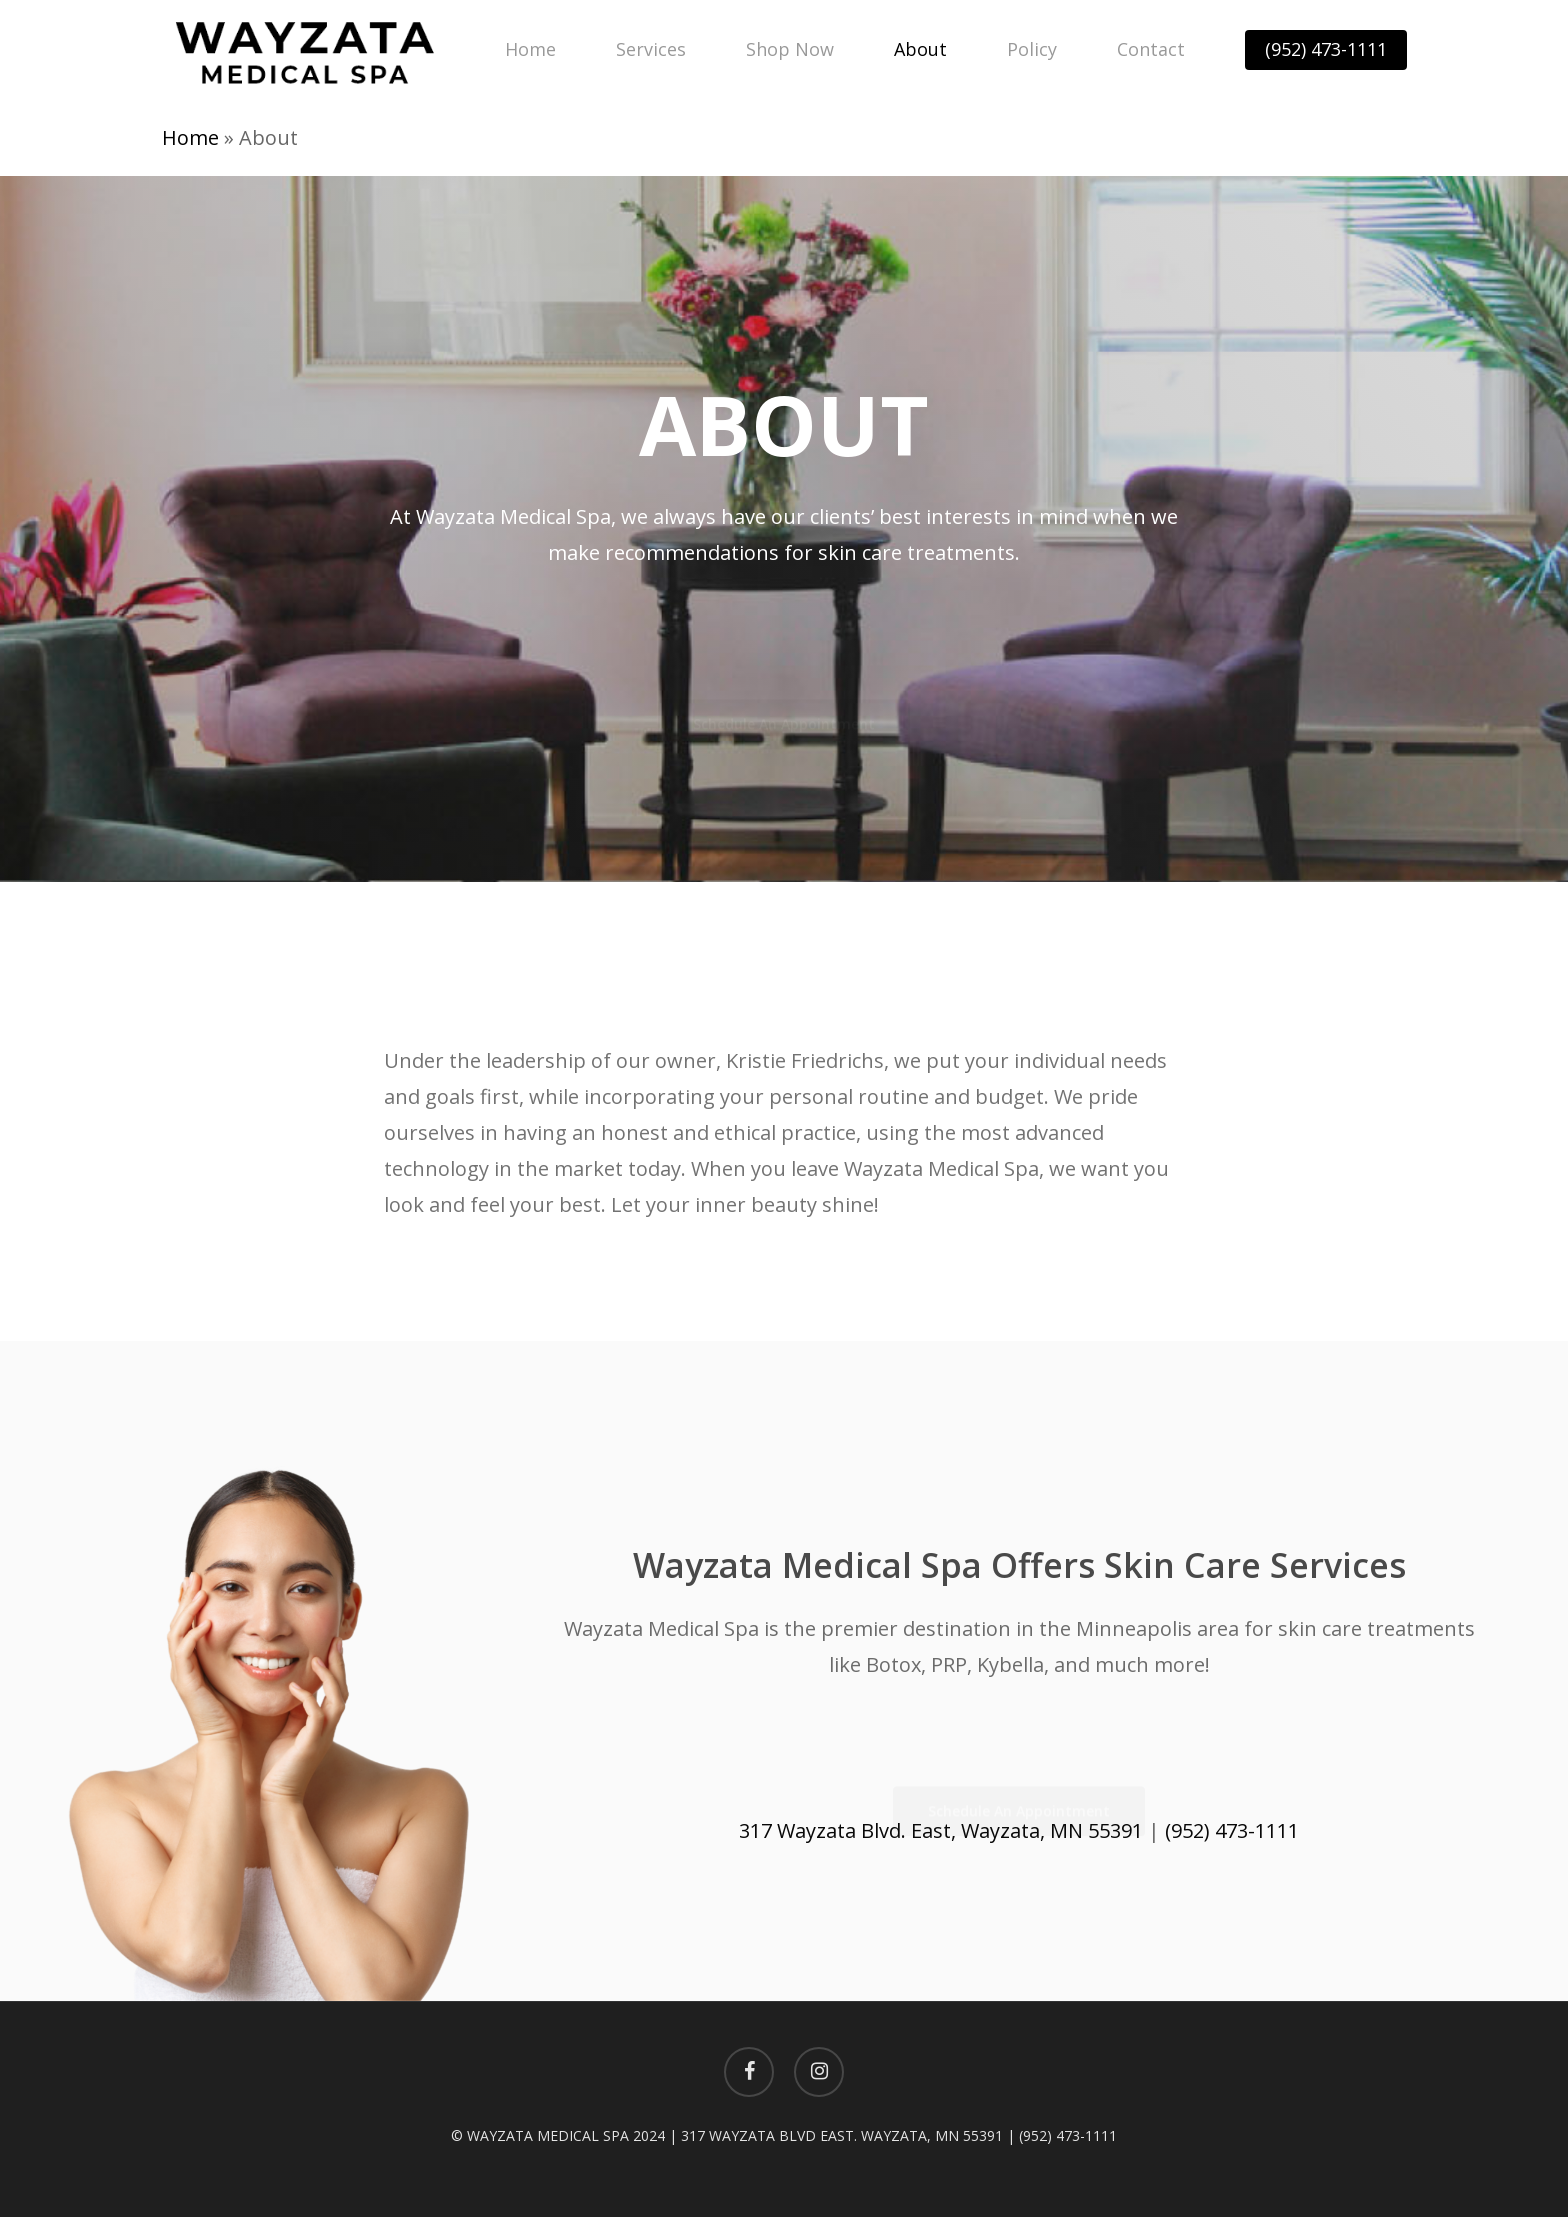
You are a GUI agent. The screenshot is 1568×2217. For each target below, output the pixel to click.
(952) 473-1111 (1232, 1830)
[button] (783, 717)
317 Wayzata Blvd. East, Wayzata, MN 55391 (941, 1830)
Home (190, 137)
